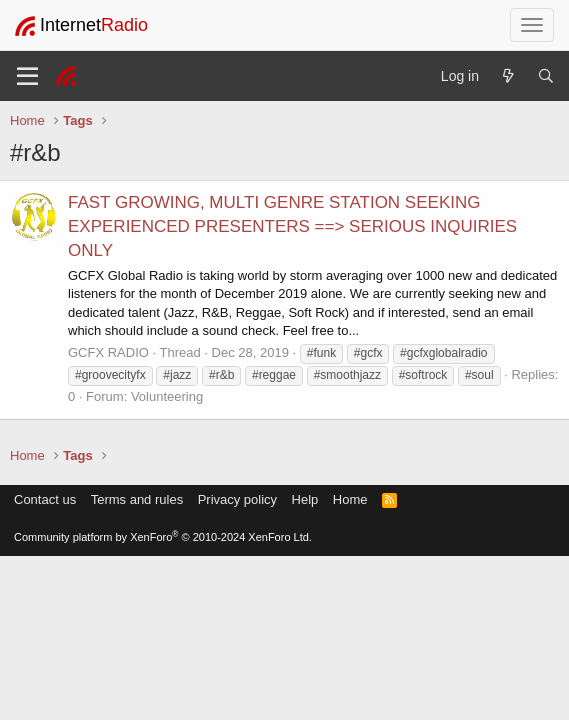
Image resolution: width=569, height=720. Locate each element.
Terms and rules (137, 499)
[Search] (546, 76)
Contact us (45, 499)
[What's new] (508, 76)
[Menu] (27, 76)
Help (305, 499)
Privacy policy (237, 499)
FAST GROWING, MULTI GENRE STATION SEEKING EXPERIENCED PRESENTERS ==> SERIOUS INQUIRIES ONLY (292, 227)
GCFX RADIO (108, 352)
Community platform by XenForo (163, 537)
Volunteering (167, 396)
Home (350, 499)
